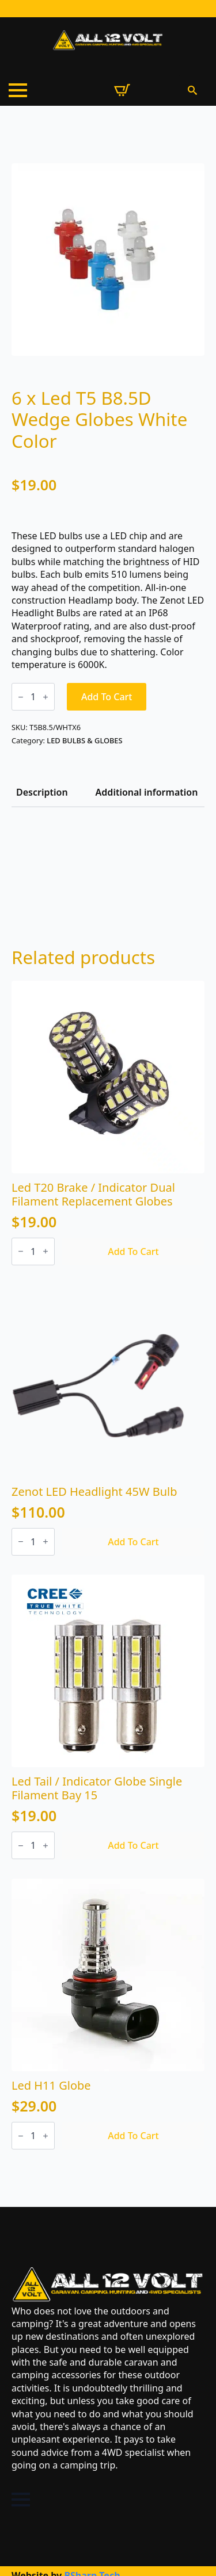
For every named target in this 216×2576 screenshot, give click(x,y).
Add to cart (106, 696)
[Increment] (45, 697)
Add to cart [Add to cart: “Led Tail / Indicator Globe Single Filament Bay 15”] (133, 1845)
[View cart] (122, 90)
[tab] (42, 792)
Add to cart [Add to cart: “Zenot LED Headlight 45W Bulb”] (133, 1541)
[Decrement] (20, 697)
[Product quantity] (33, 697)
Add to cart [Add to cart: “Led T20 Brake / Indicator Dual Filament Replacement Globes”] (133, 1251)
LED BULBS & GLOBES (84, 740)
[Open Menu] (18, 90)
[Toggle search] (192, 90)
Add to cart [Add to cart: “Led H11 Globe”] (133, 2135)
